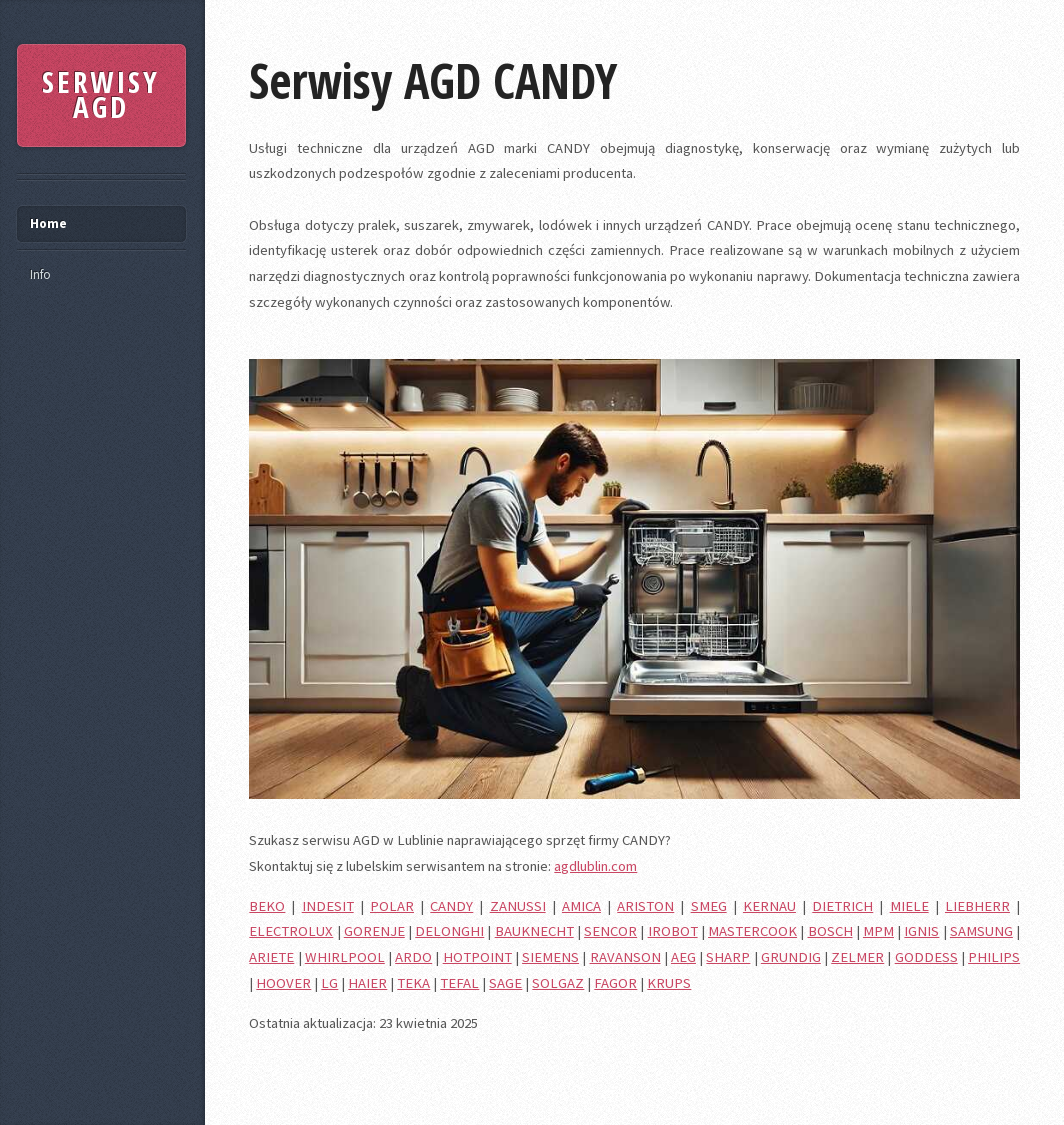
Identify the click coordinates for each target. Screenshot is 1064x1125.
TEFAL (459, 983)
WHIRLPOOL (345, 957)
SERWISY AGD (101, 95)
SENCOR (610, 931)
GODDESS (926, 957)
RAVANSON (625, 957)
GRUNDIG (791, 957)
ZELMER (857, 957)
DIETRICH (842, 906)
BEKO (267, 906)
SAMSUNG (981, 931)
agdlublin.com (595, 866)
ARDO (413, 957)
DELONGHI (449, 931)
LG (329, 983)
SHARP (728, 957)
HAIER (367, 983)
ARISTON (645, 906)
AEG (683, 957)
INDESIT (328, 906)
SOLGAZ (558, 983)
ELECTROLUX (291, 931)
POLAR (392, 906)
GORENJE (374, 931)
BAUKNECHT (534, 931)
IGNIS (921, 931)
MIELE (909, 906)
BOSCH (830, 931)
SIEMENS (550, 957)
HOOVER (283, 983)
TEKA (413, 983)
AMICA (581, 906)
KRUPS (669, 983)
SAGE (505, 983)
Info (40, 274)
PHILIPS (994, 957)
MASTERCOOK (752, 931)
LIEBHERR (977, 906)
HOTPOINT (477, 957)
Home (48, 223)
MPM (878, 931)
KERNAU (769, 906)
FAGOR (615, 983)
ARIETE (271, 957)
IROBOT (673, 931)
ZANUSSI (518, 906)
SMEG (709, 906)
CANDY (451, 906)
